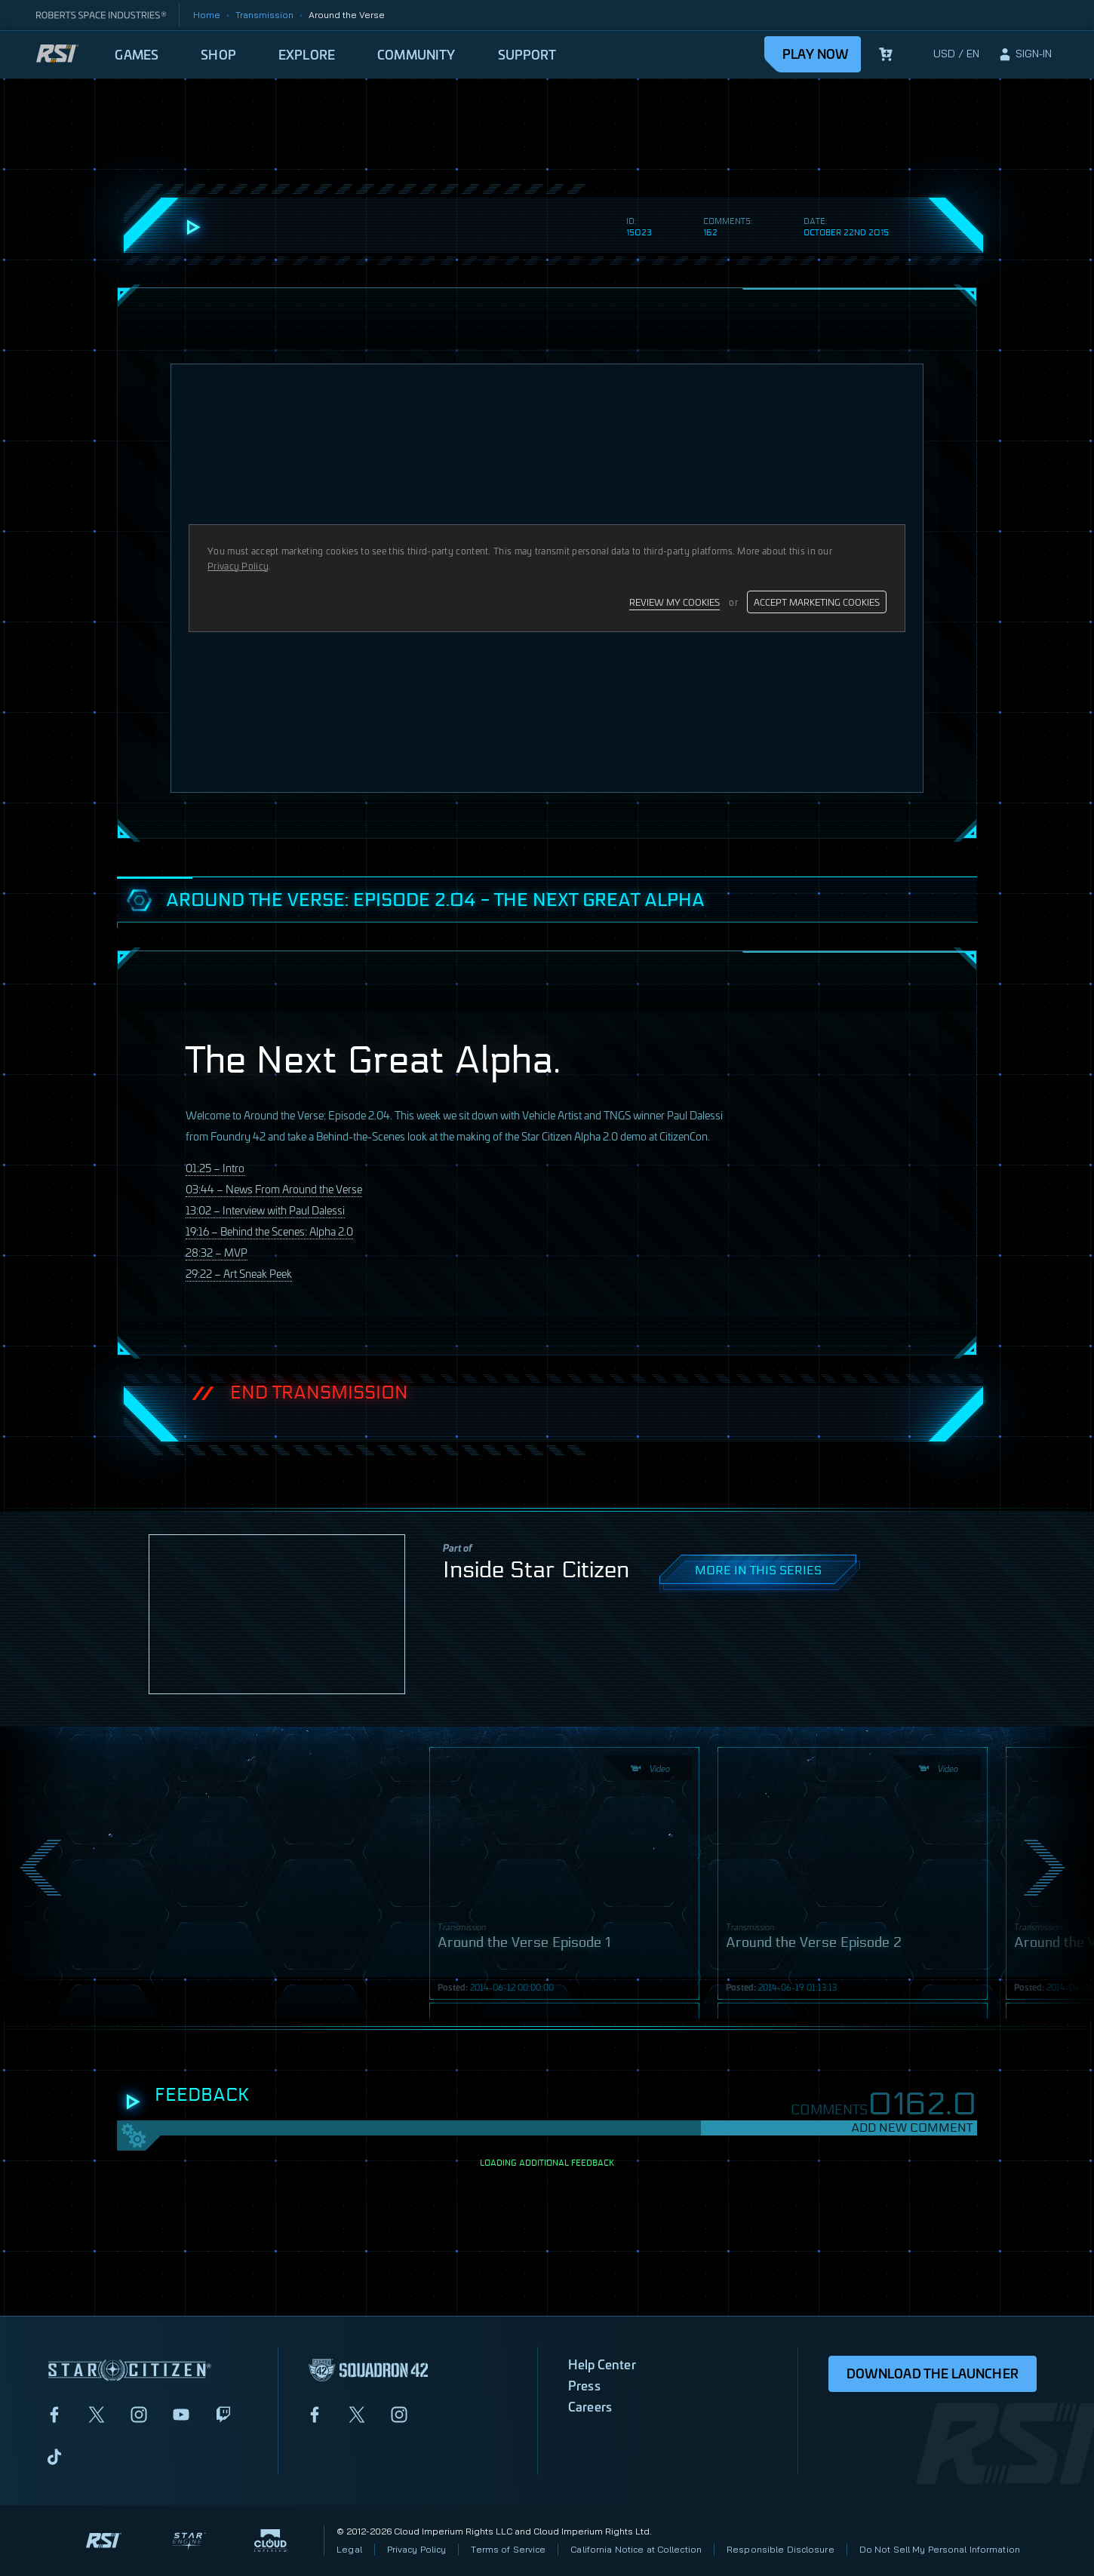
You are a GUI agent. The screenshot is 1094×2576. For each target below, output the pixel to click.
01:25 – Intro (215, 1167)
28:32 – (216, 1252)
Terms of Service (508, 2549)
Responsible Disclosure (780, 2549)
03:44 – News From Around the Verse (274, 1188)
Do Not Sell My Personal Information (939, 2549)
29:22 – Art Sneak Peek (239, 1273)
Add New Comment (912, 2127)
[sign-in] (1024, 54)
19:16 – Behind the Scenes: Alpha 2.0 (269, 1231)
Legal (349, 2549)
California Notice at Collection (636, 2549)
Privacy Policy (417, 2549)
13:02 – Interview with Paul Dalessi (265, 1209)
